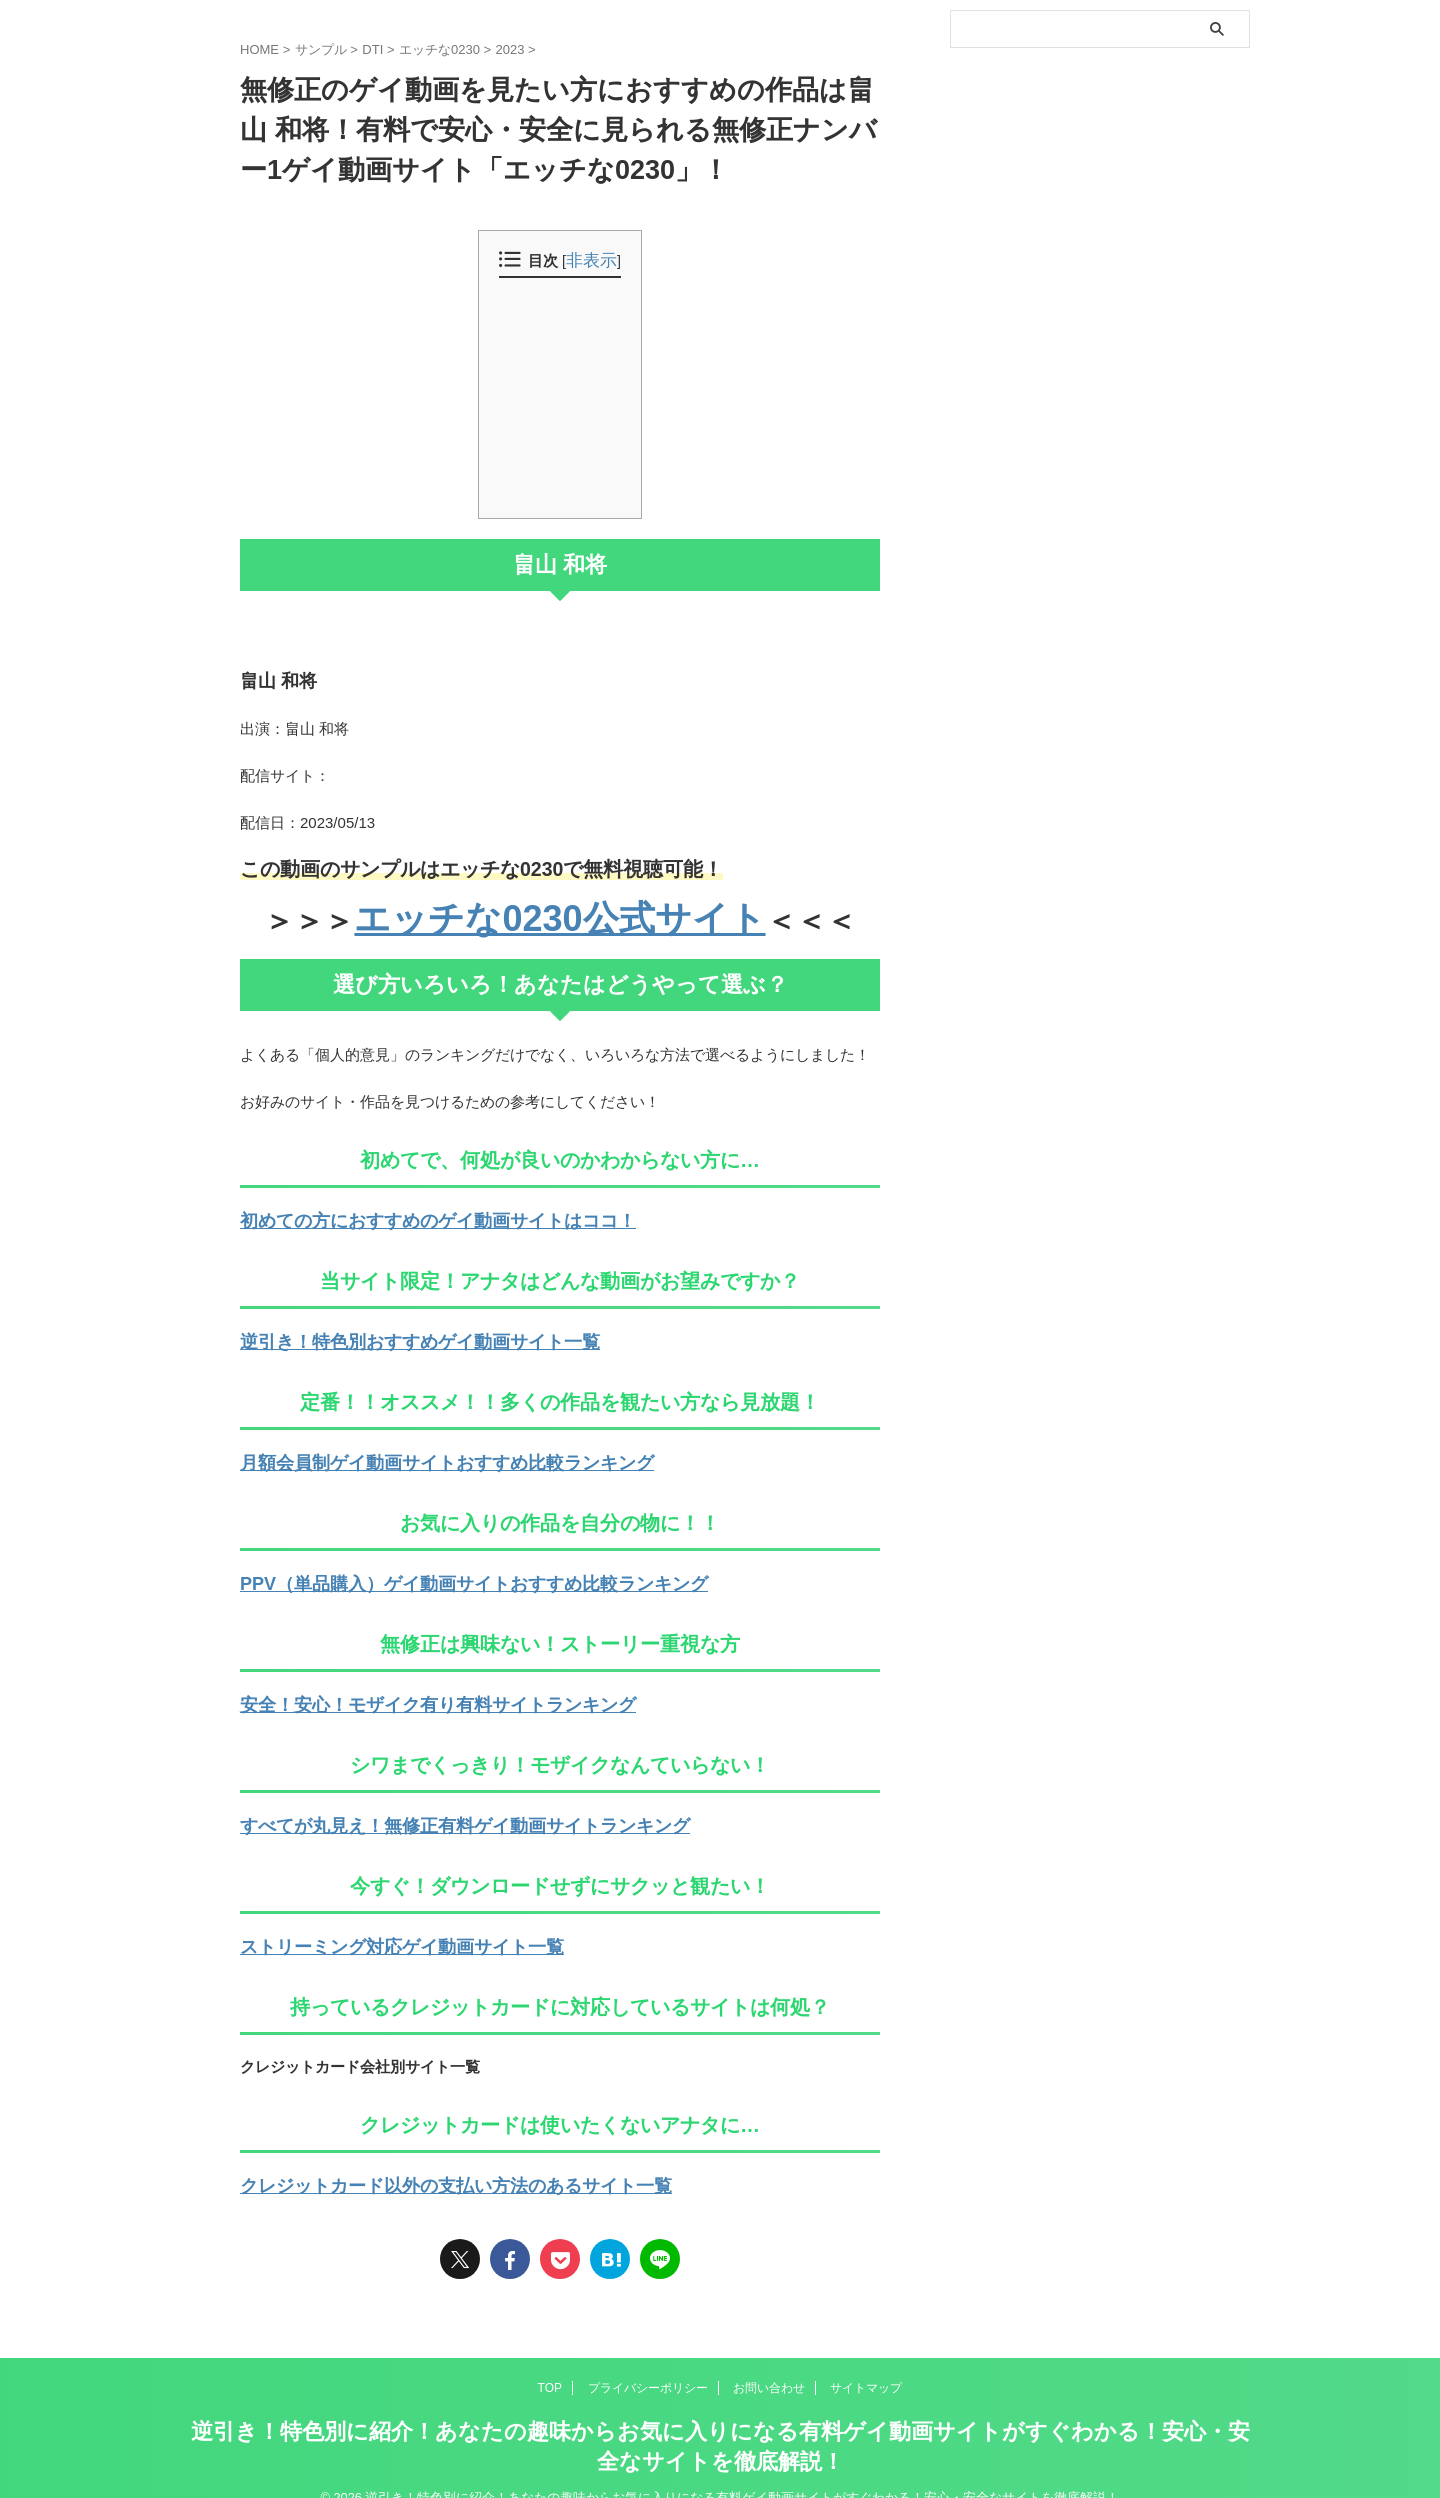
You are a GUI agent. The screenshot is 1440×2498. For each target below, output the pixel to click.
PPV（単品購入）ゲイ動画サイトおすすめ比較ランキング (435, 1569)
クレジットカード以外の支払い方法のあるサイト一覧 (420, 2159)
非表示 (592, 261)
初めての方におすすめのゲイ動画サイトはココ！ (405, 1215)
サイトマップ (866, 2360)
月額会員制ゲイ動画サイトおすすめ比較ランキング (412, 1451)
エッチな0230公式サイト (560, 916)
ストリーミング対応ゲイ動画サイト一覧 (375, 1923)
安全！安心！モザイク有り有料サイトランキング (405, 1687)
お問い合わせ (769, 2360)
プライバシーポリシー (648, 2360)
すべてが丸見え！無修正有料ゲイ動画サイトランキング (427, 1805)
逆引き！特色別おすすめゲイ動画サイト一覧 (390, 1333)
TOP (550, 2360)
